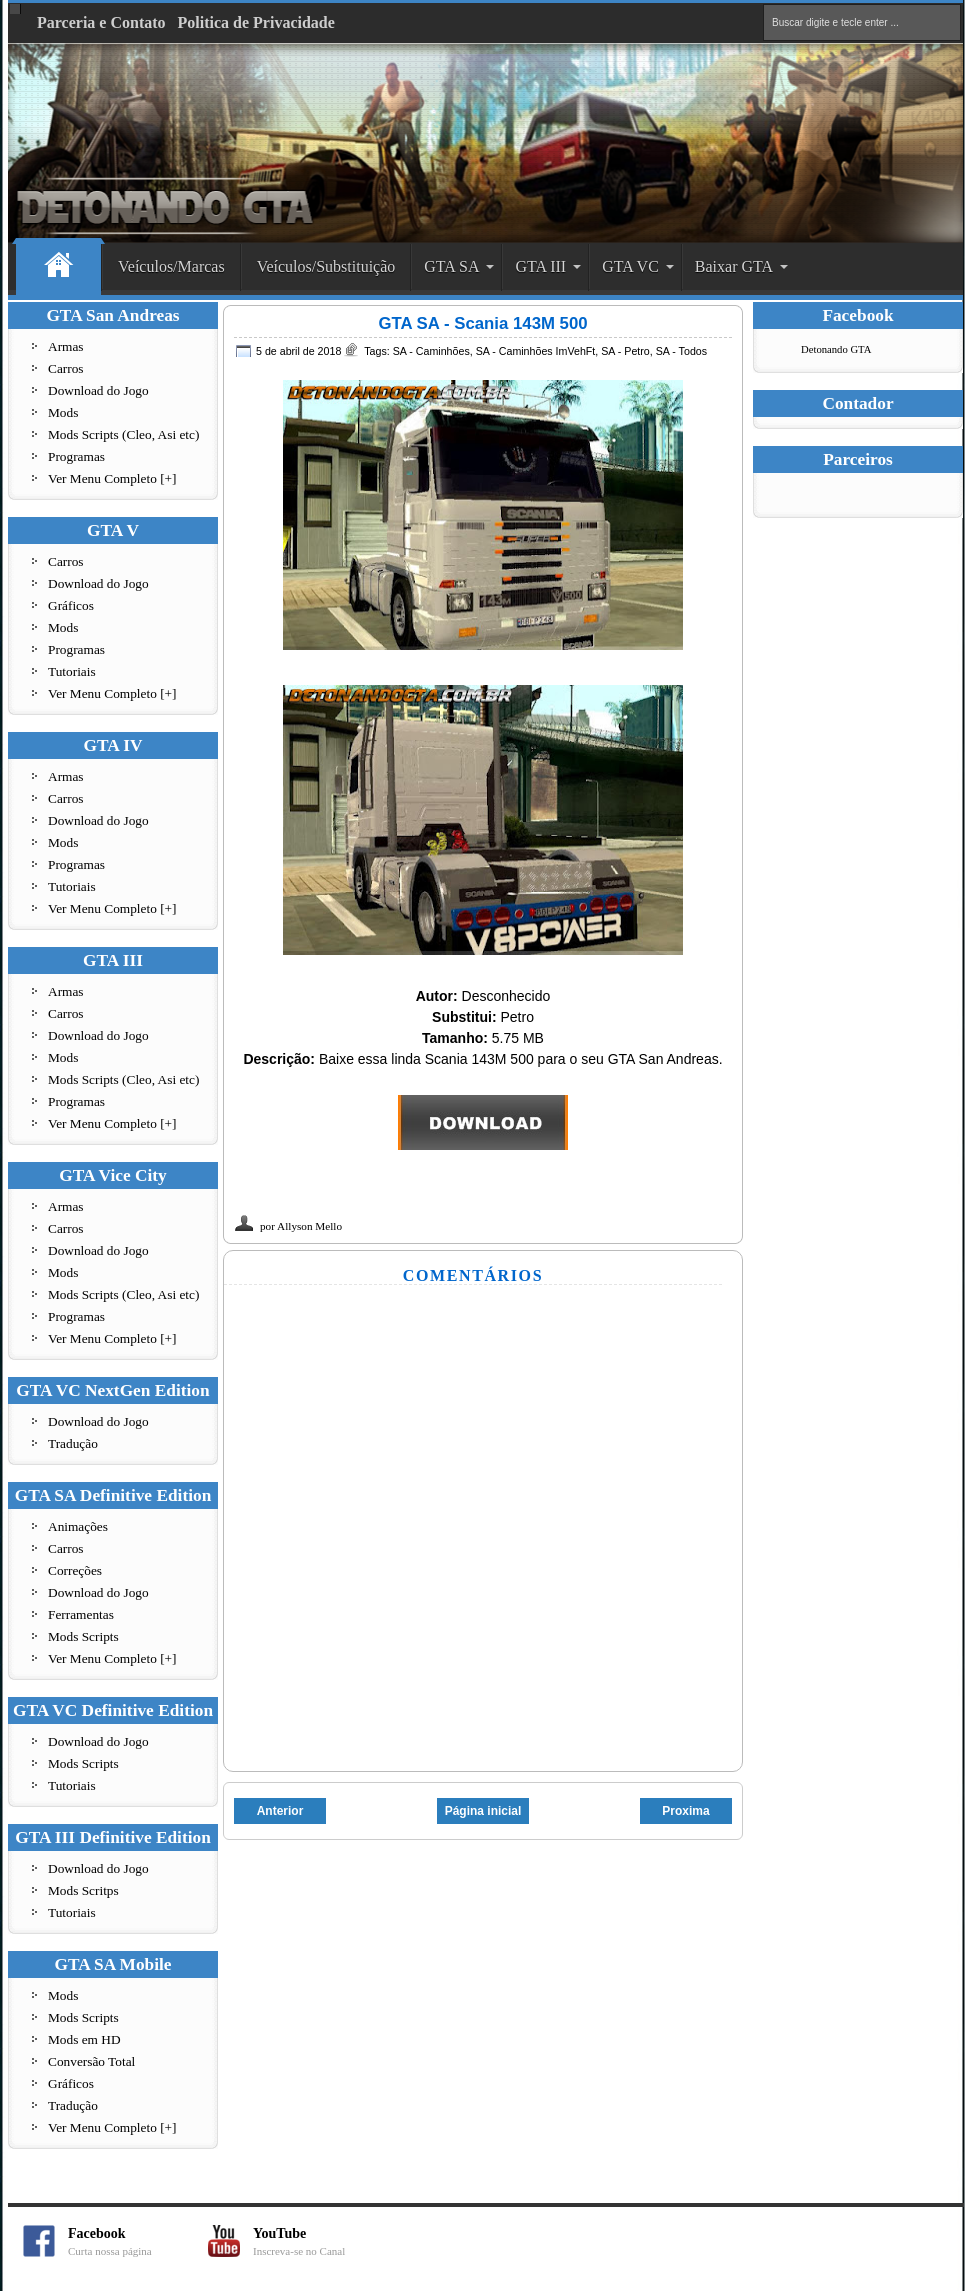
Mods (63, 412)
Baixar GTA (734, 266)
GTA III (540, 266)
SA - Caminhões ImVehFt (536, 351)
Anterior (280, 1811)
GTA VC (630, 266)
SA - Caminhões (431, 351)
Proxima (685, 1811)
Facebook (138, 2241)
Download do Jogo (98, 390)
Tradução (73, 1443)
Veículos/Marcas (171, 266)
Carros (66, 368)
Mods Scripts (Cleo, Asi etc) (123, 434)
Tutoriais (72, 671)
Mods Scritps (83, 1890)
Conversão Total (91, 2061)
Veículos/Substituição (326, 266)
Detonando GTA (836, 349)
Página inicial (483, 1811)
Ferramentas (81, 1614)
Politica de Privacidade (256, 22)
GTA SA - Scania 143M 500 (482, 323)
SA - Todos (681, 351)
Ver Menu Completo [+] (112, 478)
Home (58, 267)
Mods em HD (84, 2039)
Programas (76, 456)
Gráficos (71, 605)
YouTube (323, 2241)
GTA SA (451, 266)
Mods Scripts (83, 1636)
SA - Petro (625, 351)
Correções (75, 1570)
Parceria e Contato (101, 22)
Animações (78, 1526)
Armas (66, 346)
